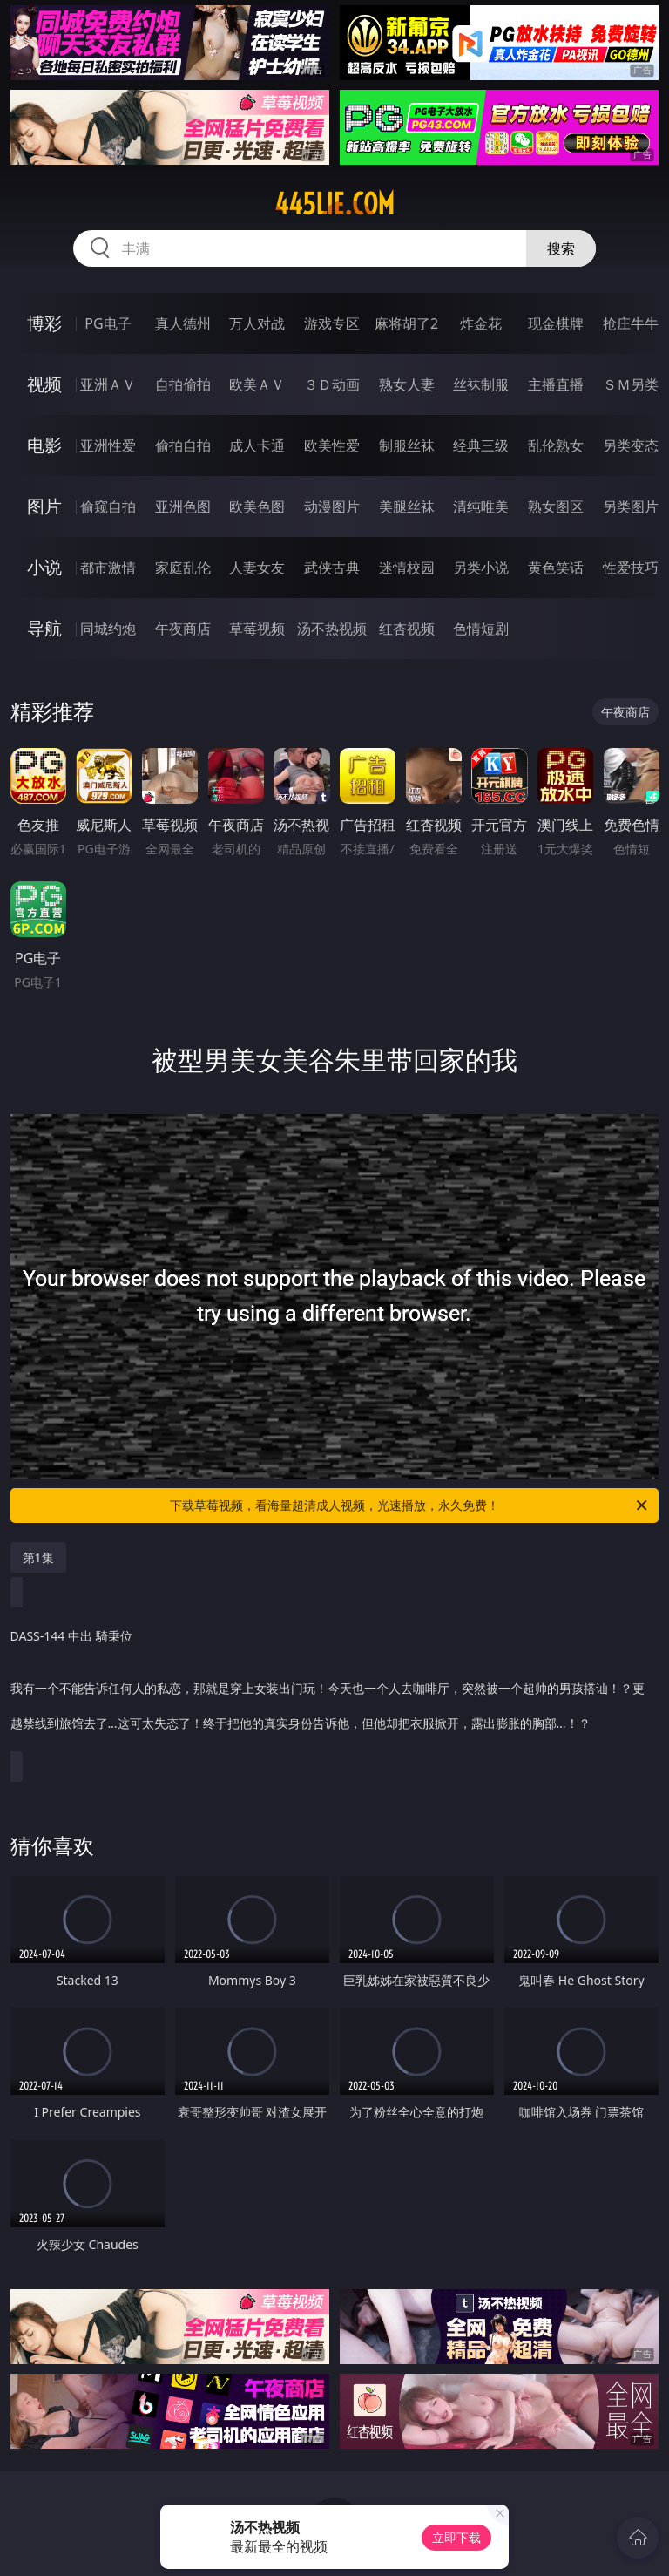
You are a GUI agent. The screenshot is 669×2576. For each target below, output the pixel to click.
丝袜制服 (481, 384)
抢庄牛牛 (631, 323)
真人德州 (183, 323)
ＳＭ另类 (631, 384)
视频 (44, 384)
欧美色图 (257, 506)
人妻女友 (257, 567)
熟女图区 (556, 506)
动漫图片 (332, 506)
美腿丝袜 (407, 506)
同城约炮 (108, 628)
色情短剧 (481, 628)
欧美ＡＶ (257, 384)
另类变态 (631, 445)
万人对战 (257, 323)
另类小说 (481, 567)
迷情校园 (407, 567)
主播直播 (556, 384)
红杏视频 (407, 628)
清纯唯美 (481, 506)
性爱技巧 (631, 567)
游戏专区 (332, 323)
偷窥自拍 (108, 506)
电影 (44, 445)
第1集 (38, 1557)
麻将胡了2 (406, 323)
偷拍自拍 (183, 445)
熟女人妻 (407, 384)
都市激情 (108, 567)
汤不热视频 (332, 628)
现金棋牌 (556, 323)
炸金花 (481, 323)
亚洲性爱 (108, 445)
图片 (44, 506)
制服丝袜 (407, 445)
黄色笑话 (556, 567)
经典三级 (481, 445)
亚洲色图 (183, 506)
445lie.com (334, 204)
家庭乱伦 (183, 567)
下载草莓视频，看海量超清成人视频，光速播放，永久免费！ (410, 1505)
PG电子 (107, 323)
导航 (44, 628)
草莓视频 (257, 628)
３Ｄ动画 (332, 384)
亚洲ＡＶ (108, 384)
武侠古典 (332, 567)
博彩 (44, 323)
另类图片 (631, 506)
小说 (44, 567)
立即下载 (456, 2537)
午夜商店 (183, 628)
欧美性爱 (332, 445)
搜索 (561, 248)
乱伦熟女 (556, 445)
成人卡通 (257, 445)
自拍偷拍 (183, 384)
